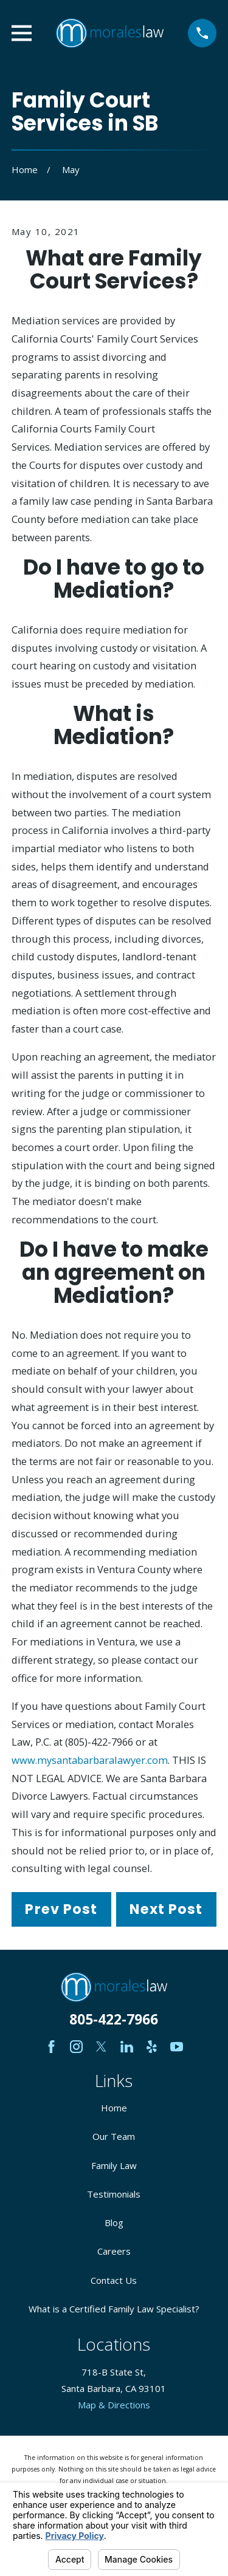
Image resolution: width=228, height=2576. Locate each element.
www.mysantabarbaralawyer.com (90, 1760)
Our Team (113, 2136)
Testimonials (113, 2194)
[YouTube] (176, 2046)
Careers (114, 2251)
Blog (114, 2222)
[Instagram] (76, 2046)
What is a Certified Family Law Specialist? (114, 2309)
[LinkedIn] (126, 2046)
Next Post (166, 1909)
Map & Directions (114, 2405)
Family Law (114, 2165)
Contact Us (114, 2280)
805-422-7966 (113, 2019)
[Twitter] (101, 2046)
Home (114, 2108)
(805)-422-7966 (99, 1742)
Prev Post (61, 1909)
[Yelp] (151, 2046)
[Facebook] (51, 2046)
